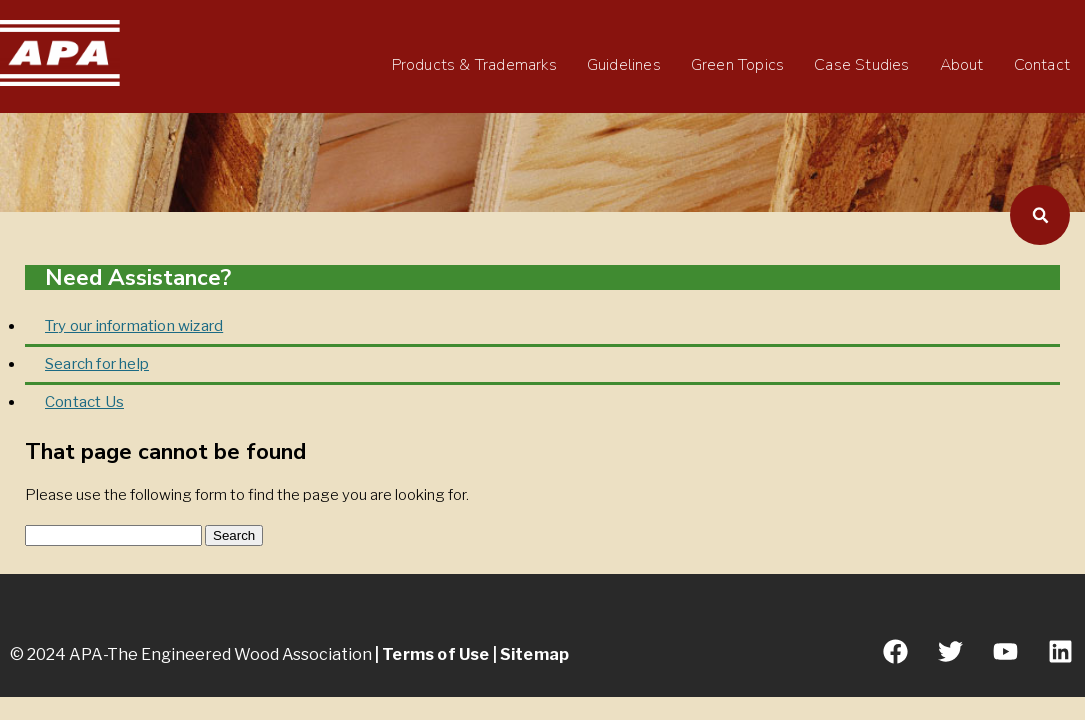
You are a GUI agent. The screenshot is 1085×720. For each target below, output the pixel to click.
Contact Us (84, 402)
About (962, 65)
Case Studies (861, 65)
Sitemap (534, 654)
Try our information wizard (134, 326)
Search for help (97, 364)
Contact (1042, 65)
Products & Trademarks (474, 65)
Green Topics (737, 65)
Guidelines (624, 65)
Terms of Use (436, 654)
